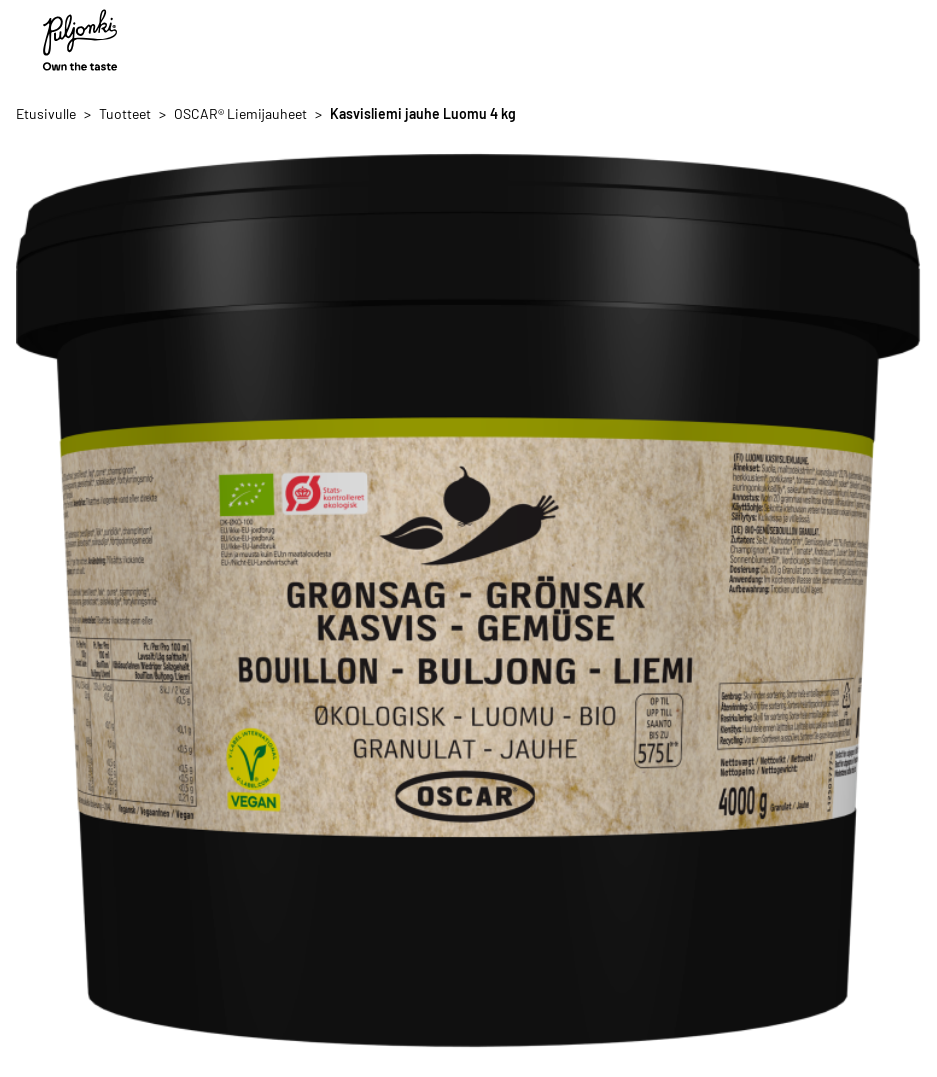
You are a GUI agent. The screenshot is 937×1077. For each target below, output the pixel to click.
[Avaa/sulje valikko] (905, 40)
